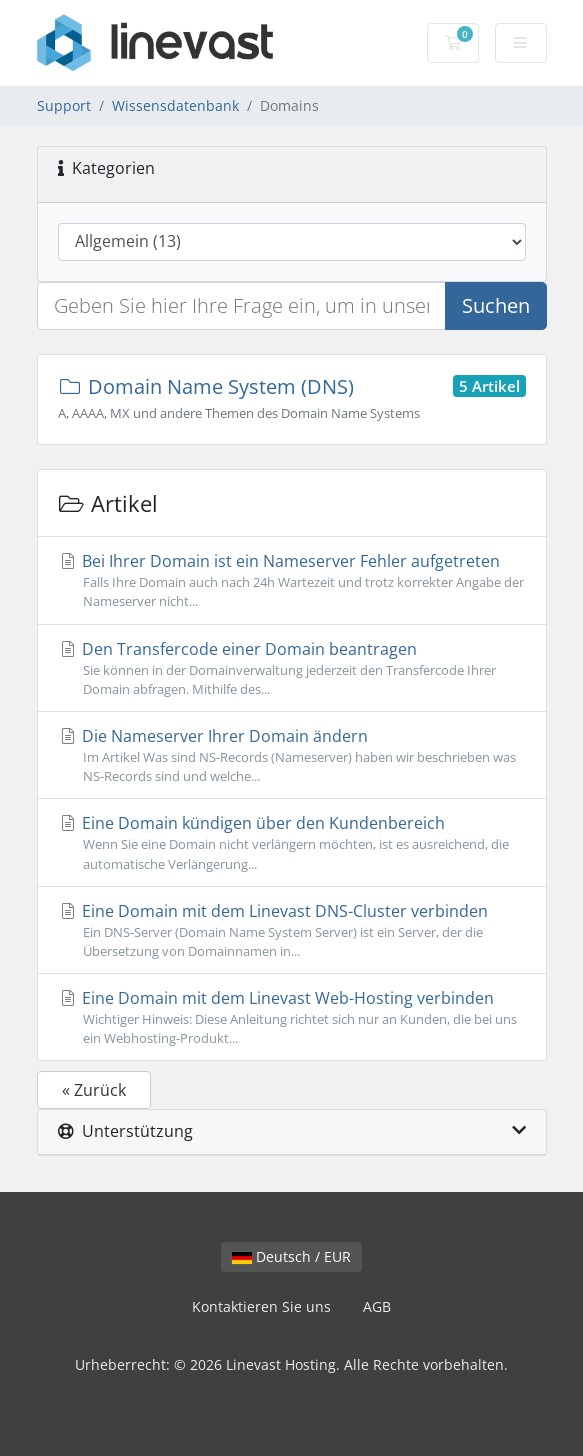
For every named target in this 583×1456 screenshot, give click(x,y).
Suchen (496, 305)
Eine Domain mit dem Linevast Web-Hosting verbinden (292, 1017)
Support (64, 105)
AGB (377, 1306)
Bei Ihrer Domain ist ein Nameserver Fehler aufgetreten (292, 580)
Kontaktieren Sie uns (261, 1306)
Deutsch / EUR (291, 1256)
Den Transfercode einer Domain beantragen (292, 668)
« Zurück (94, 1090)
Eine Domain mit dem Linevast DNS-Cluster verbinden (292, 930)
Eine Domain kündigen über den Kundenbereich (292, 842)
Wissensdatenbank (175, 105)
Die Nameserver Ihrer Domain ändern (292, 755)
